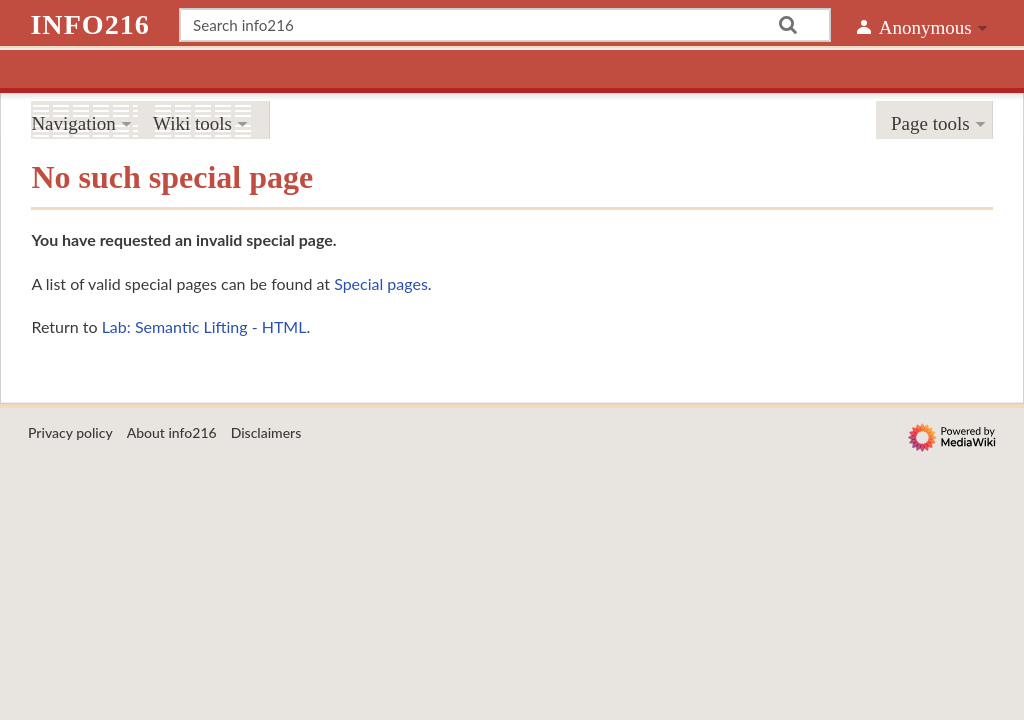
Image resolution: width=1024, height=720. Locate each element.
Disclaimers (266, 432)
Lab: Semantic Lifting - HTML (204, 326)
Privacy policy (70, 432)
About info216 (172, 432)
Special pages (381, 283)
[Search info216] (505, 25)
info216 (89, 24)
